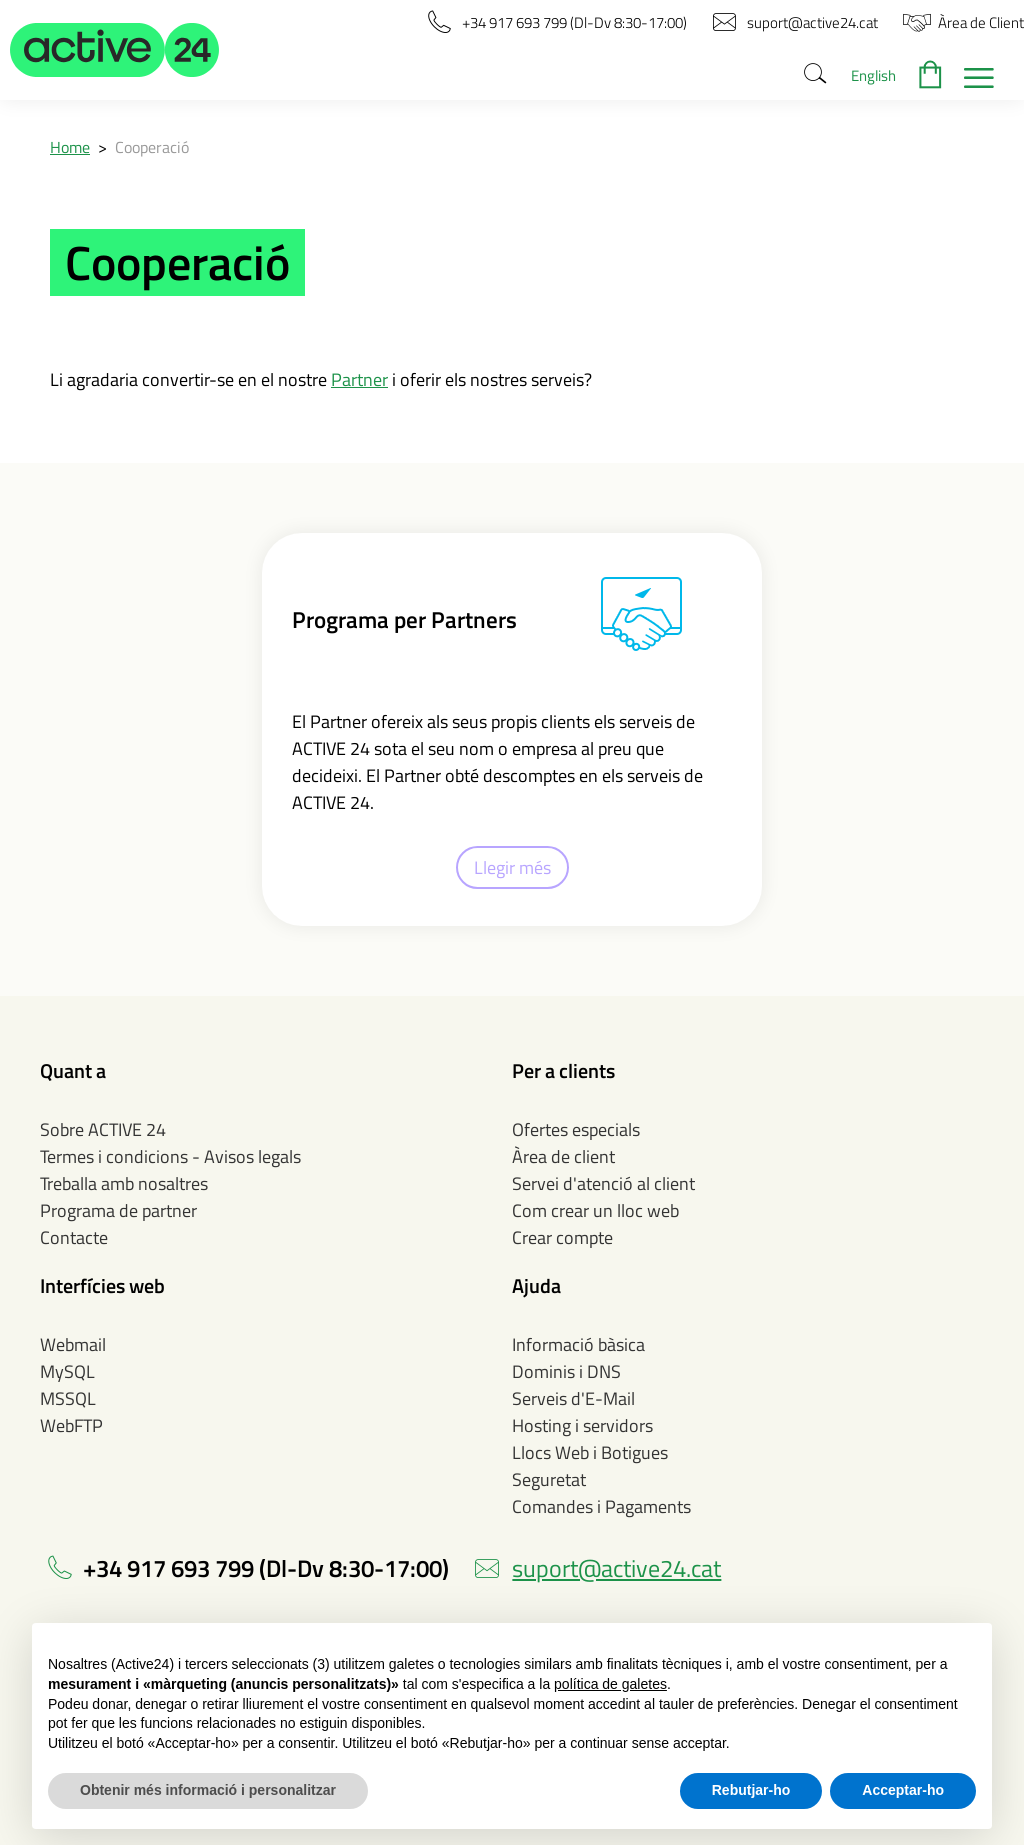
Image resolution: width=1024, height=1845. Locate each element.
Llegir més (512, 867)
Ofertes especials (576, 1129)
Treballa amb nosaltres (124, 1183)
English (873, 75)
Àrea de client (563, 1156)
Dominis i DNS (566, 1371)
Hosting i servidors (582, 1425)
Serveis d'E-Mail (573, 1398)
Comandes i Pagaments (601, 1506)
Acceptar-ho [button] (903, 1790)
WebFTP (71, 1425)
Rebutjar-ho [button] (751, 1790)
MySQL (67, 1371)
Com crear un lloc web (595, 1210)
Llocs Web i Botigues (590, 1452)
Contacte (74, 1237)
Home (70, 147)
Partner (359, 379)
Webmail (73, 1344)
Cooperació (152, 147)
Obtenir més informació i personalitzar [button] (208, 1790)
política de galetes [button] (610, 1684)
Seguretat (549, 1479)
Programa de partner (118, 1210)
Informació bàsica (578, 1344)
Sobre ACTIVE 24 (103, 1129)
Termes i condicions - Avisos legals (170, 1156)
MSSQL (68, 1398)
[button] (115, 50)
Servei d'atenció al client (603, 1183)
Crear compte (562, 1237)
